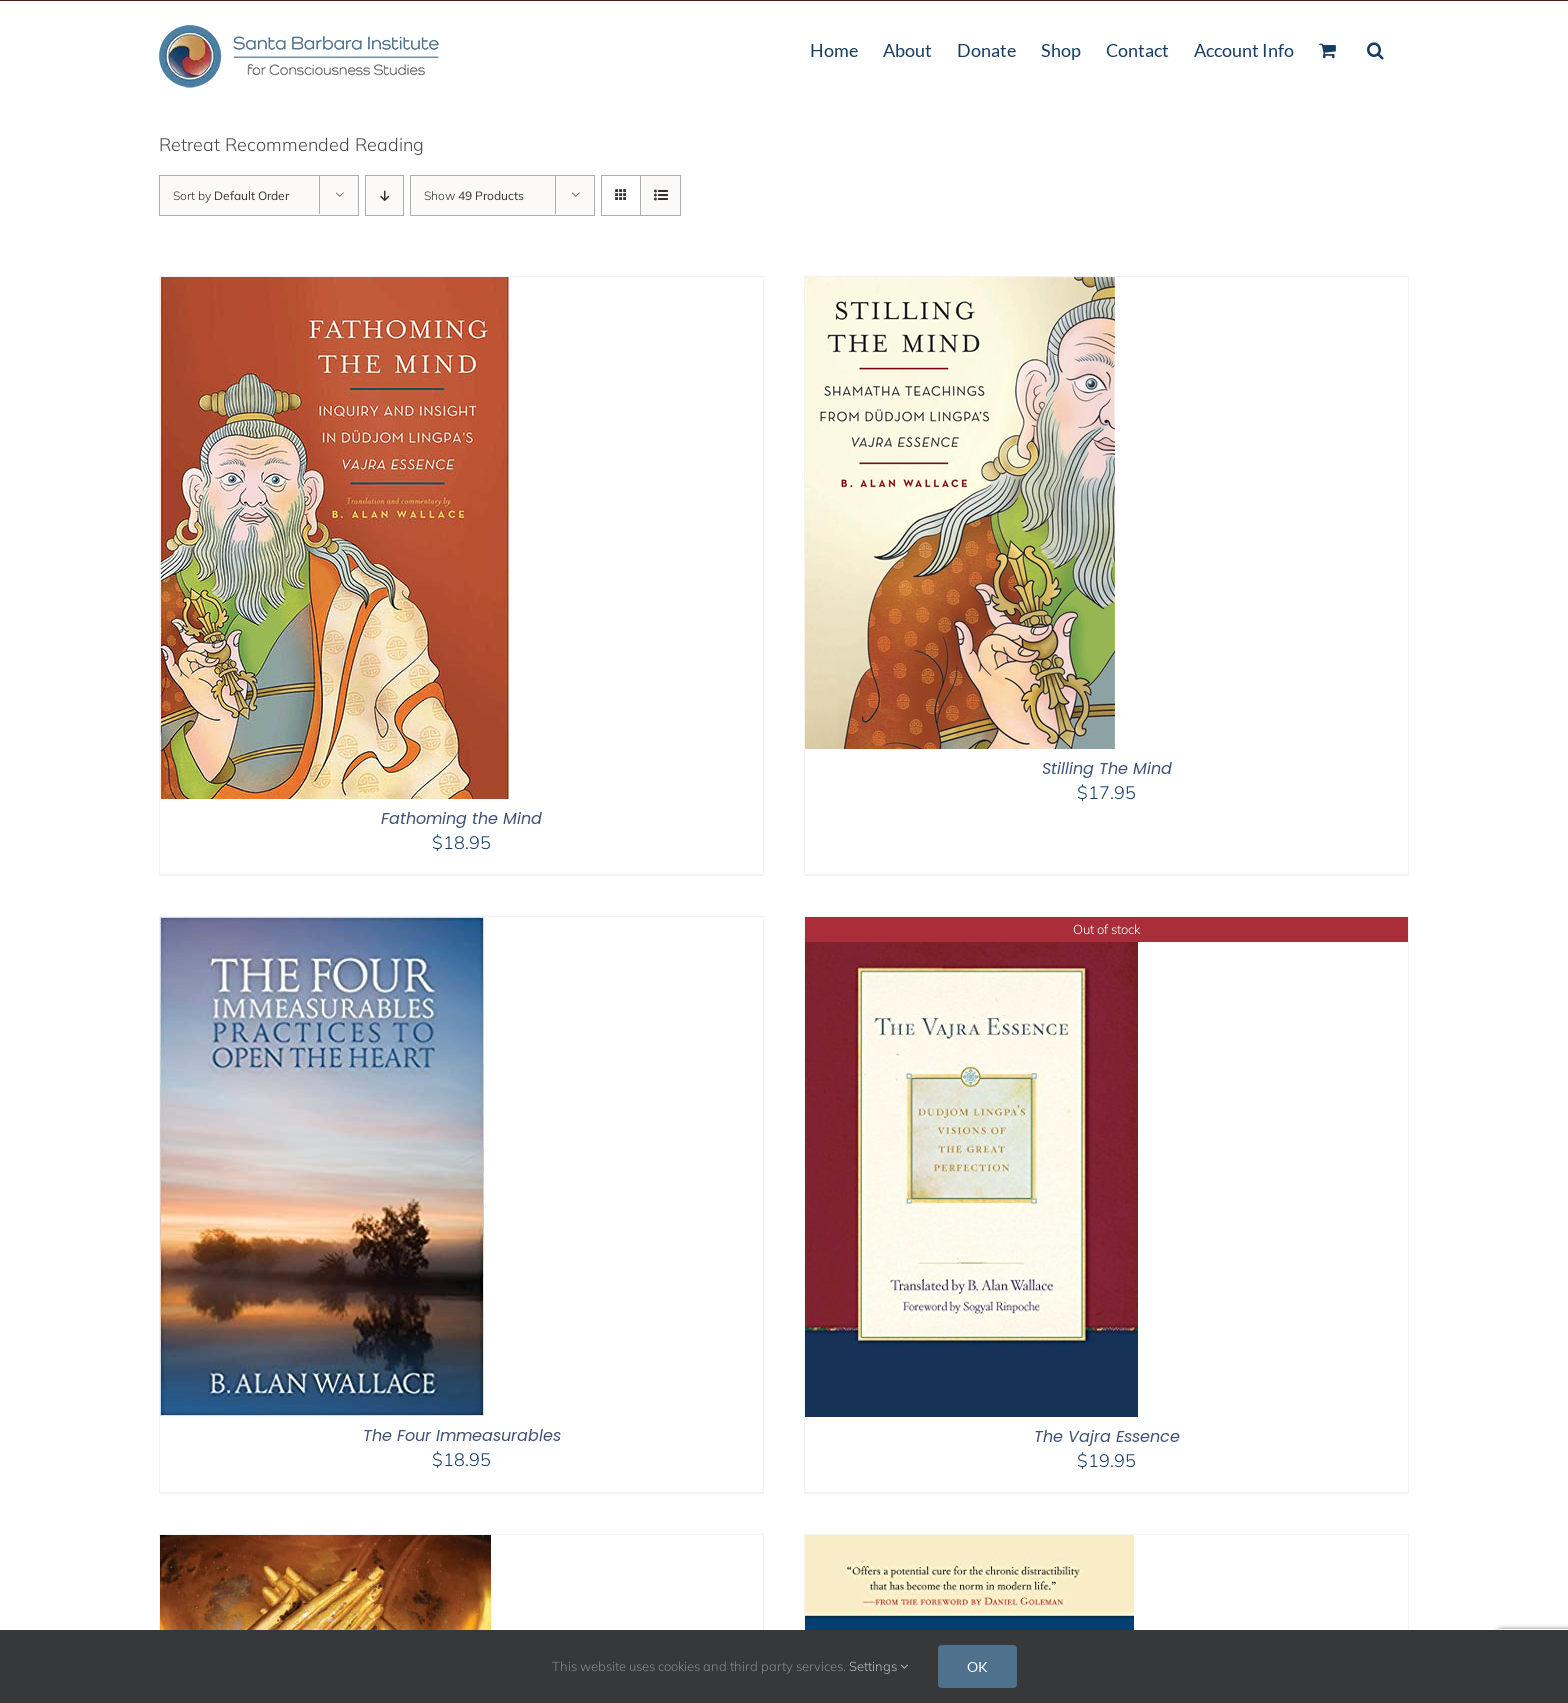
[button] (1375, 48)
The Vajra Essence (1107, 1436)
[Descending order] (384, 195)
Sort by (231, 195)
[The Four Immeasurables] (322, 929)
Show (474, 195)
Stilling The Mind (1107, 768)
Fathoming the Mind (461, 818)
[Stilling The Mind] (960, 289)
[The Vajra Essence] (971, 929)
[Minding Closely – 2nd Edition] (325, 1547)
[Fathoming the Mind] (335, 289)
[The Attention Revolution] (969, 1547)
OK (977, 1666)
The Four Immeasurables (462, 1435)
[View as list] (660, 195)
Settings (878, 1666)
